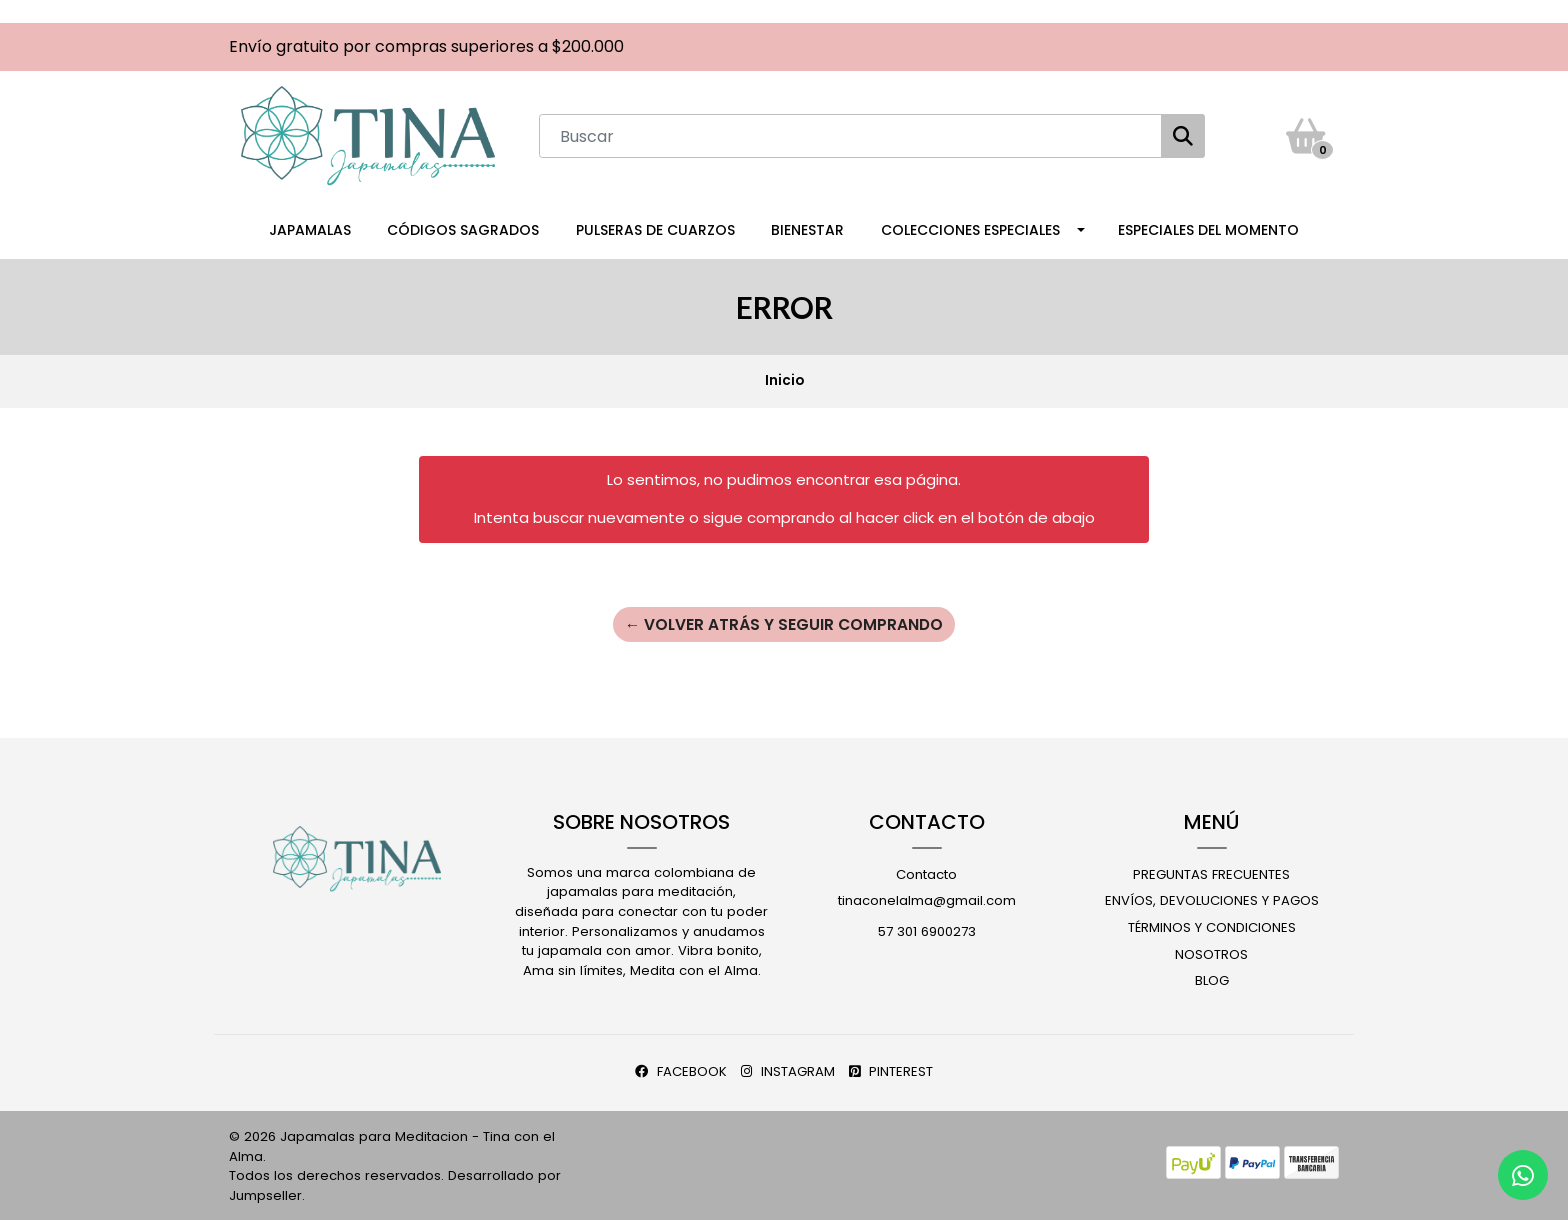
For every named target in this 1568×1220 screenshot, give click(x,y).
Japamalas (310, 228)
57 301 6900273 (927, 929)
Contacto (926, 872)
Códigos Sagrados (463, 228)
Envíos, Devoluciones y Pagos (1212, 899)
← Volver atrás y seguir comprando (784, 621)
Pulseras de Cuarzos (655, 228)
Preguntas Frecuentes (1211, 872)
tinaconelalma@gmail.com (927, 899)
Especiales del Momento (1208, 228)
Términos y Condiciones (1212, 925)
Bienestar (807, 228)
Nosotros (1211, 952)
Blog (1212, 979)
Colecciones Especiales (970, 228)
